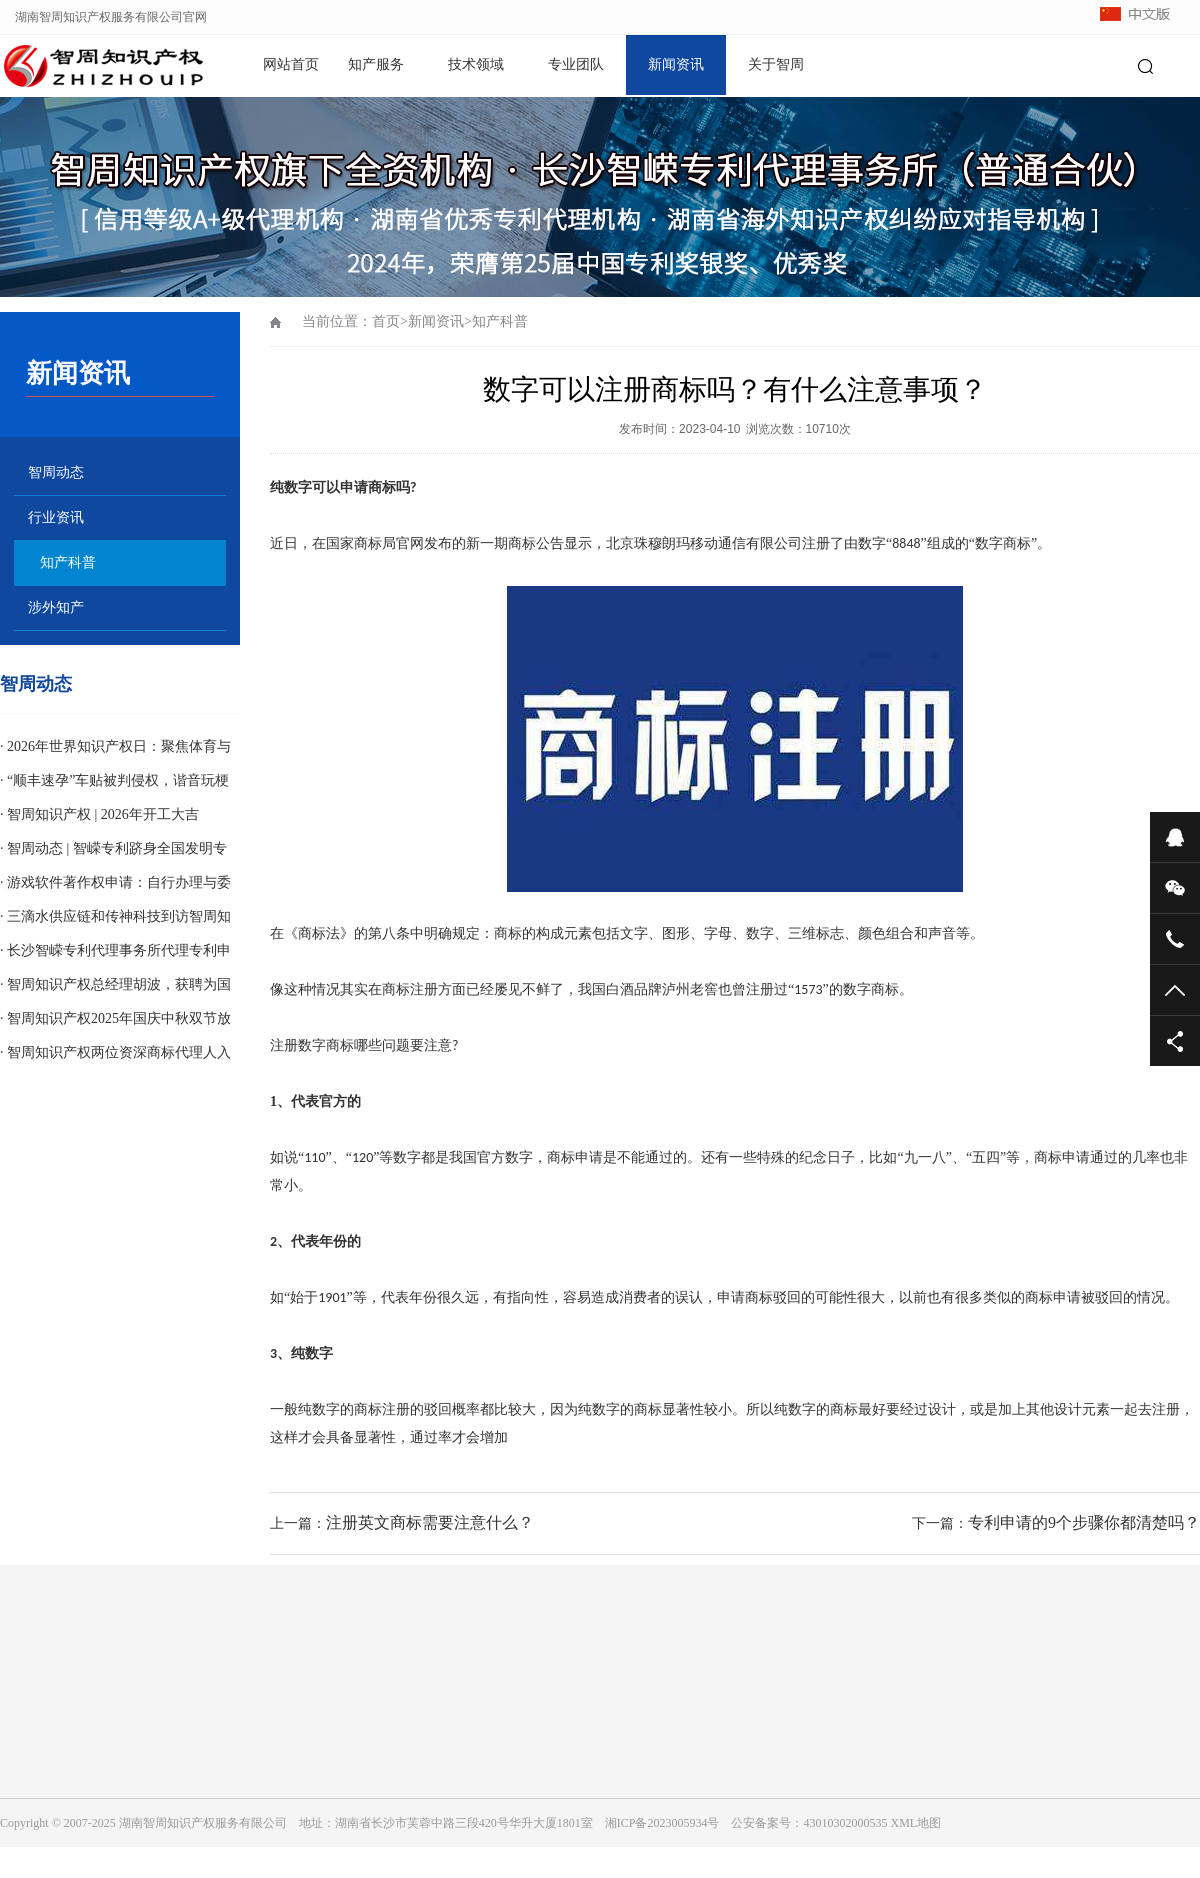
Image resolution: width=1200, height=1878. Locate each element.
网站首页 (291, 64)
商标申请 (575, 1157)
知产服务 (376, 64)
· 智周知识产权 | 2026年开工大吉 (99, 814)
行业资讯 (56, 517)
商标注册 (410, 989)
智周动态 (56, 472)
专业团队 (576, 64)
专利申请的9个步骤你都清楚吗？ (1084, 1522)
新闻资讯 (676, 64)
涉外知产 (56, 607)
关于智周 (776, 64)
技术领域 (476, 64)
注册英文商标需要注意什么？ (430, 1522)
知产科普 (68, 562)
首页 (386, 321)
